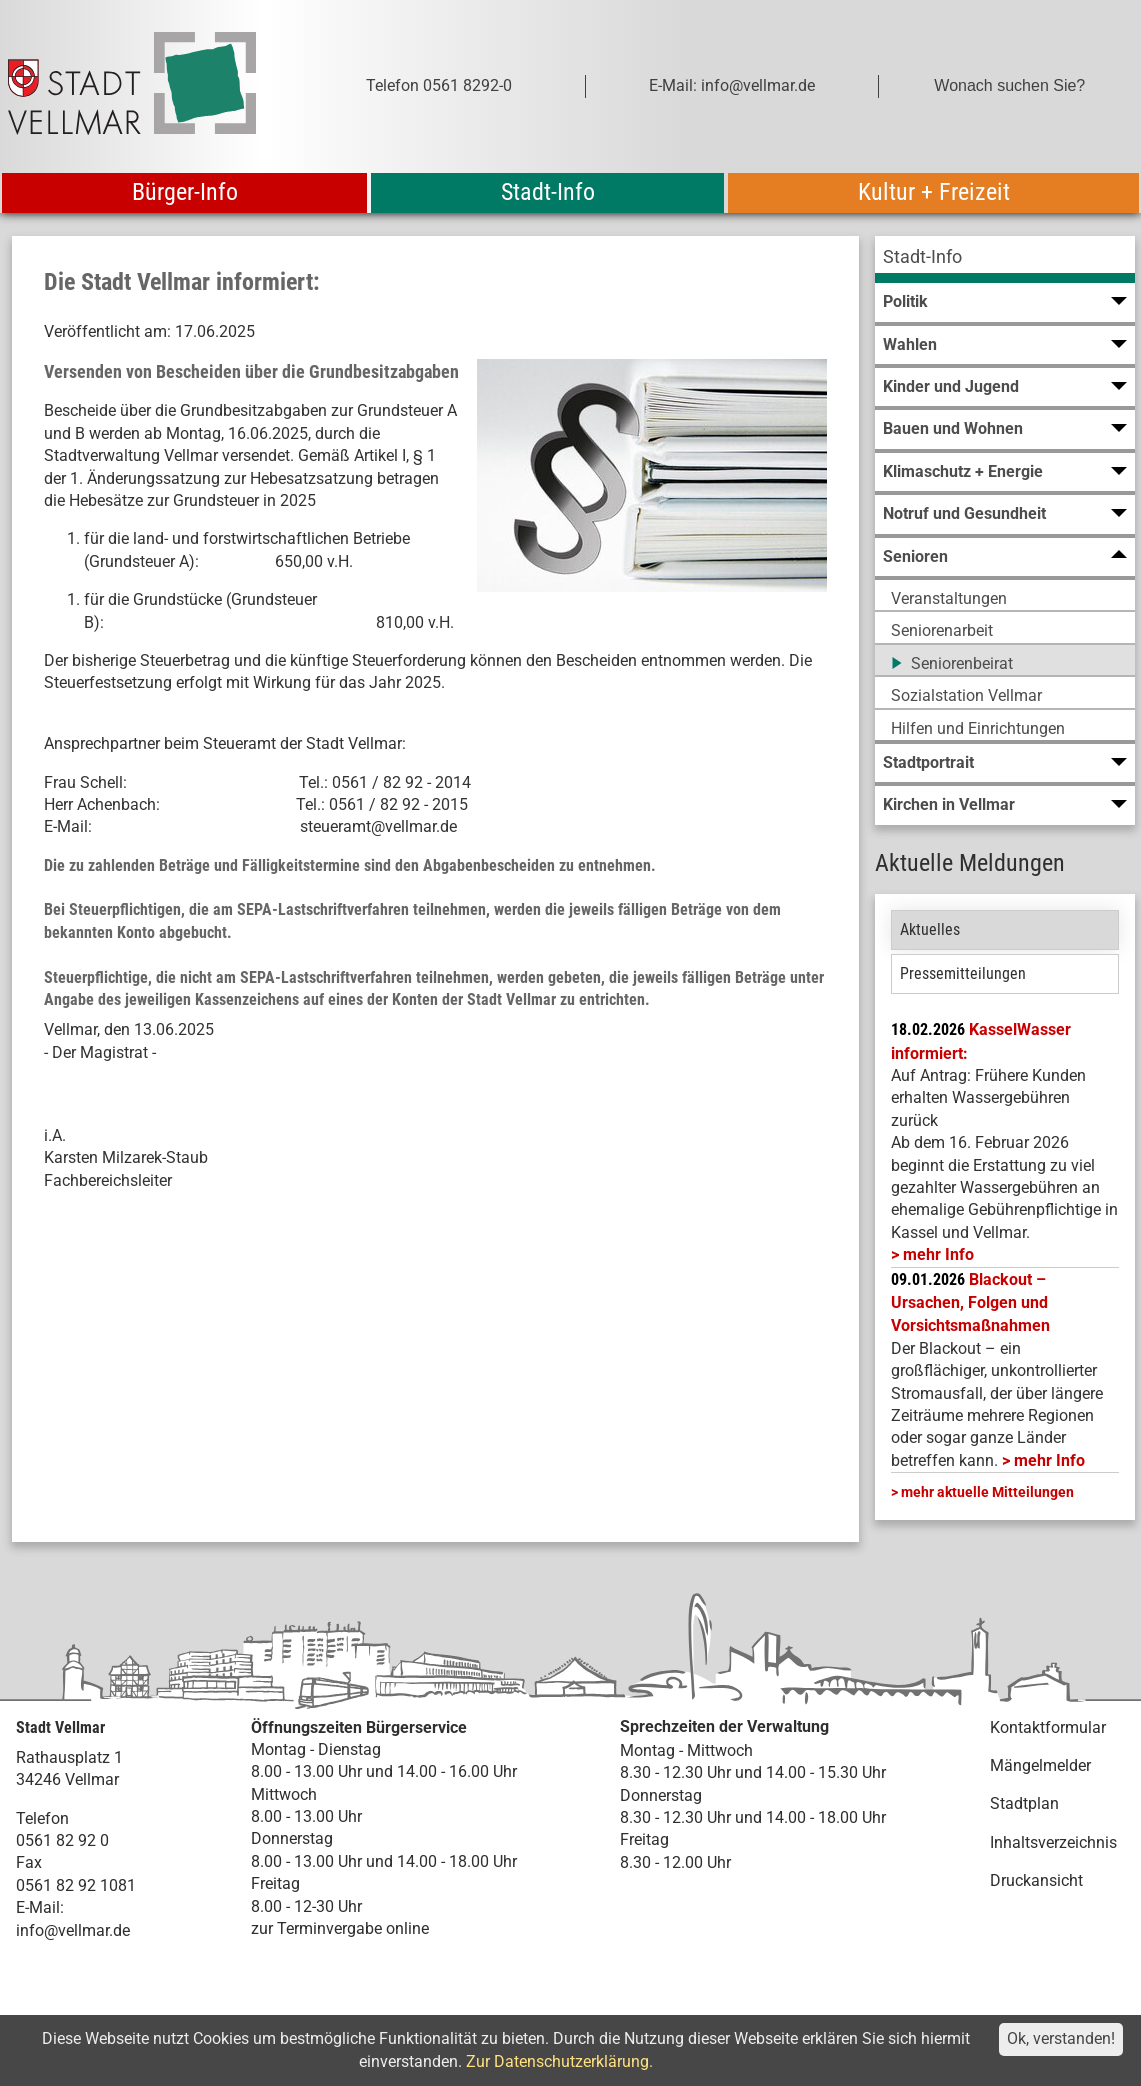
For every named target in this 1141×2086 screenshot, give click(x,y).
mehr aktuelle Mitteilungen (987, 1492)
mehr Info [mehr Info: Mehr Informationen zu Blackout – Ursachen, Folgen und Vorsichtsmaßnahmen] (1049, 1460)
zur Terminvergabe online (340, 1928)
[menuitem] (1005, 259)
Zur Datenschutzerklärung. (559, 2061)
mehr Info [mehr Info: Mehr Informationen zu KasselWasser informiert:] (938, 1254)
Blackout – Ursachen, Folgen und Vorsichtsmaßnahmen (970, 1303)
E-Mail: (40, 1907)
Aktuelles (930, 929)
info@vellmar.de (73, 1930)
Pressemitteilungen (963, 973)
